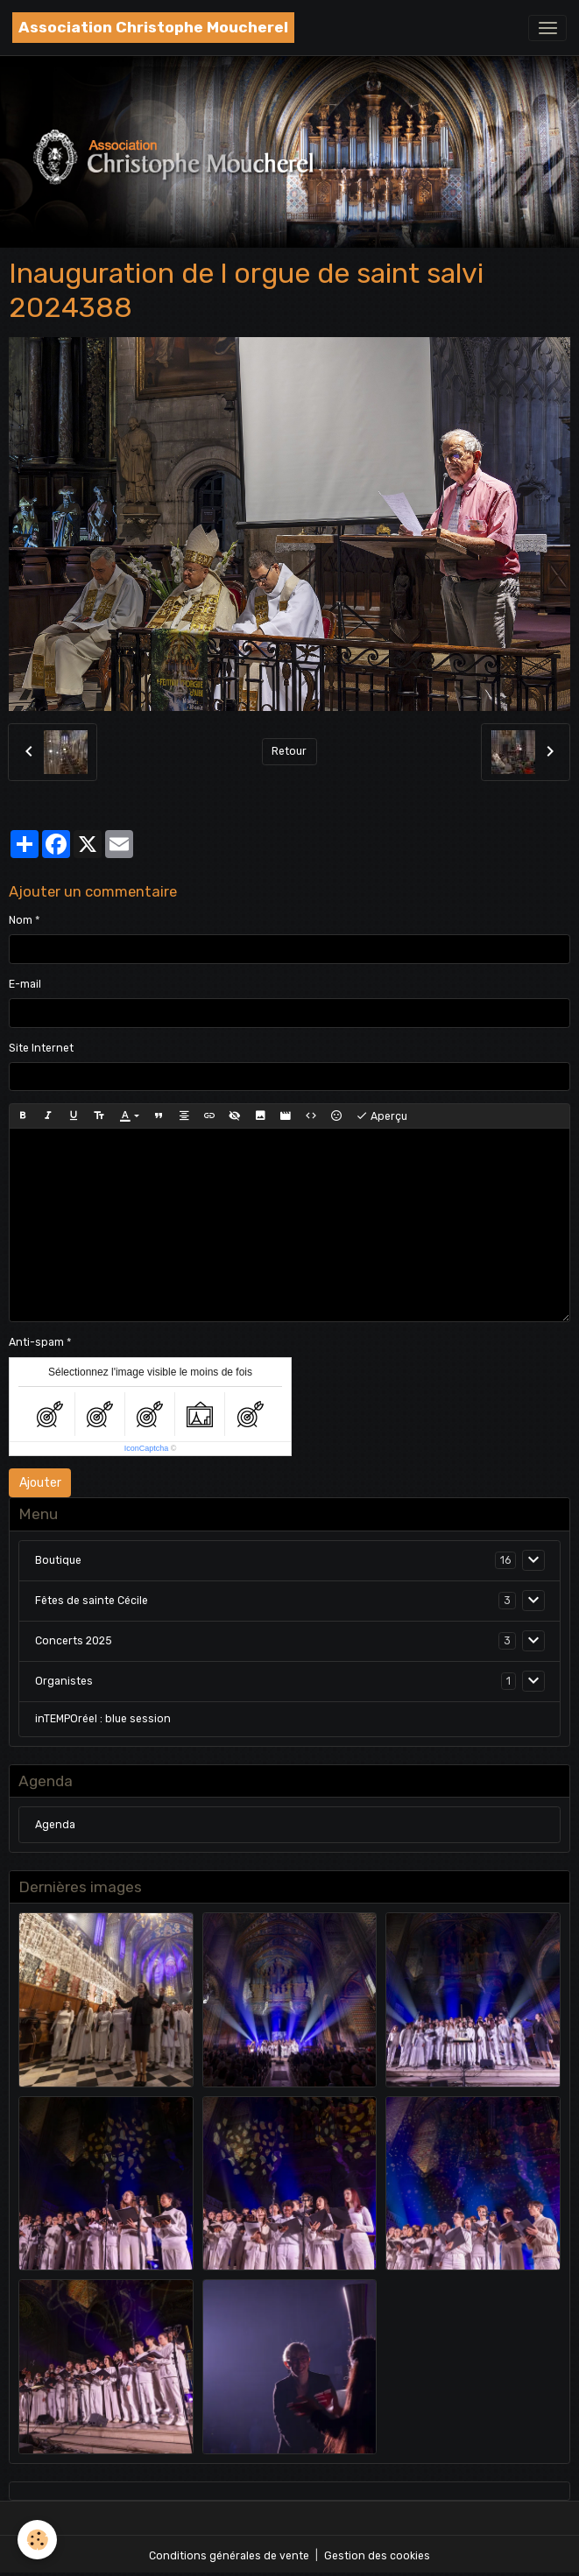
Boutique (58, 1560)
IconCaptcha (146, 1448)
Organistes (64, 1681)
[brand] (153, 27)
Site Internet (41, 1048)
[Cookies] (37, 2539)
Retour (289, 751)
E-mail (25, 984)
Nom (20, 920)
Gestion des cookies (377, 2556)
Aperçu (381, 1116)
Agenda (55, 1825)
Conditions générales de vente (229, 2556)
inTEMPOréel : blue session (103, 1719)
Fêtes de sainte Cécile (91, 1600)
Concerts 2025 (73, 1641)
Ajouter (40, 1482)
